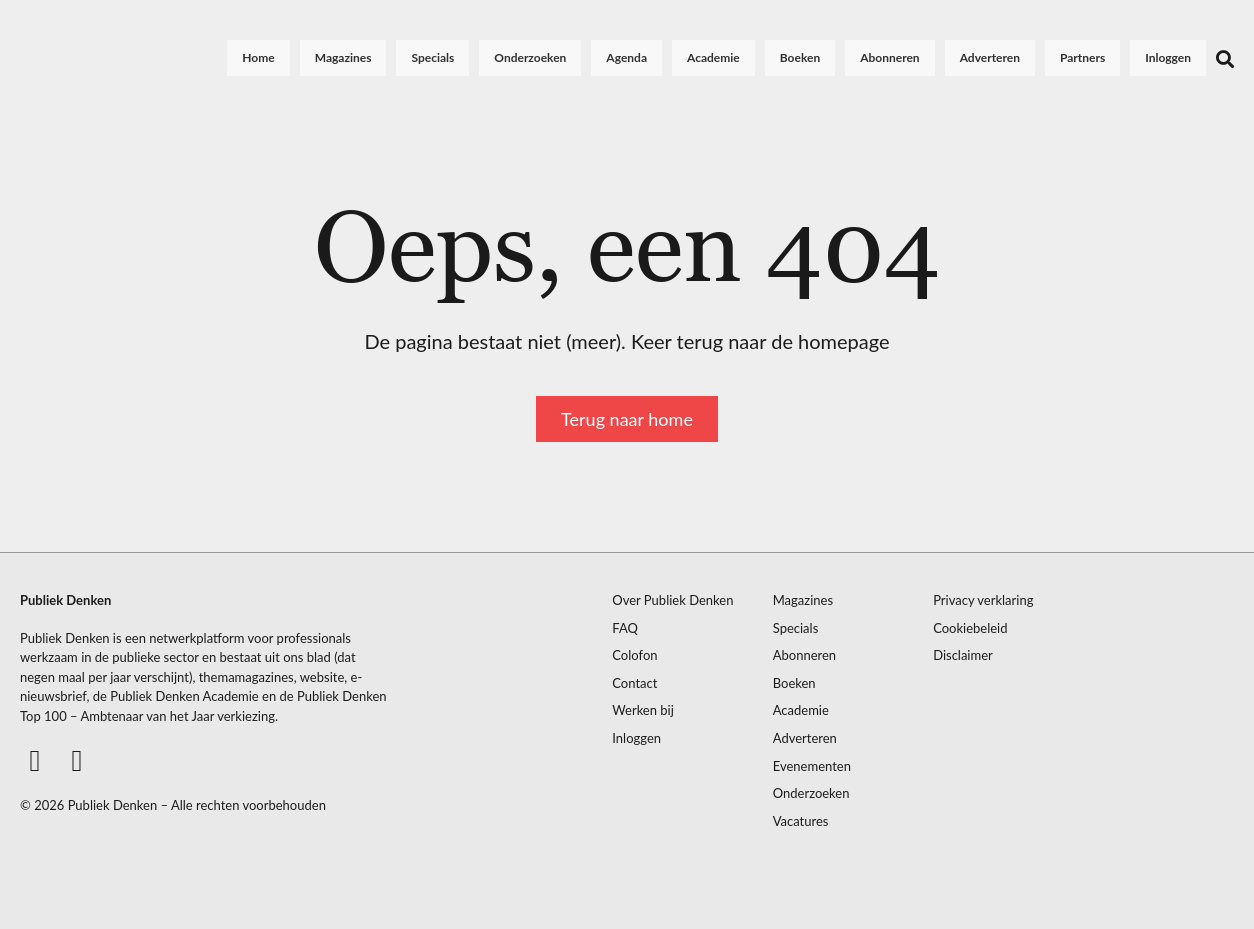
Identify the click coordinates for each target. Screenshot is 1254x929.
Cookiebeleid (970, 628)
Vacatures (801, 821)
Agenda (626, 57)
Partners (1082, 57)
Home (258, 57)
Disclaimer (963, 655)
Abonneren (889, 57)
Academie (713, 57)
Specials (432, 57)
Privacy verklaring (983, 600)
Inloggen (1168, 57)
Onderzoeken (530, 57)
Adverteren (990, 57)
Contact (634, 683)
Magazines (343, 57)
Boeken (800, 57)
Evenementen (812, 766)
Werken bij (643, 710)
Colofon (634, 655)
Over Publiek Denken (672, 600)
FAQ (625, 628)
